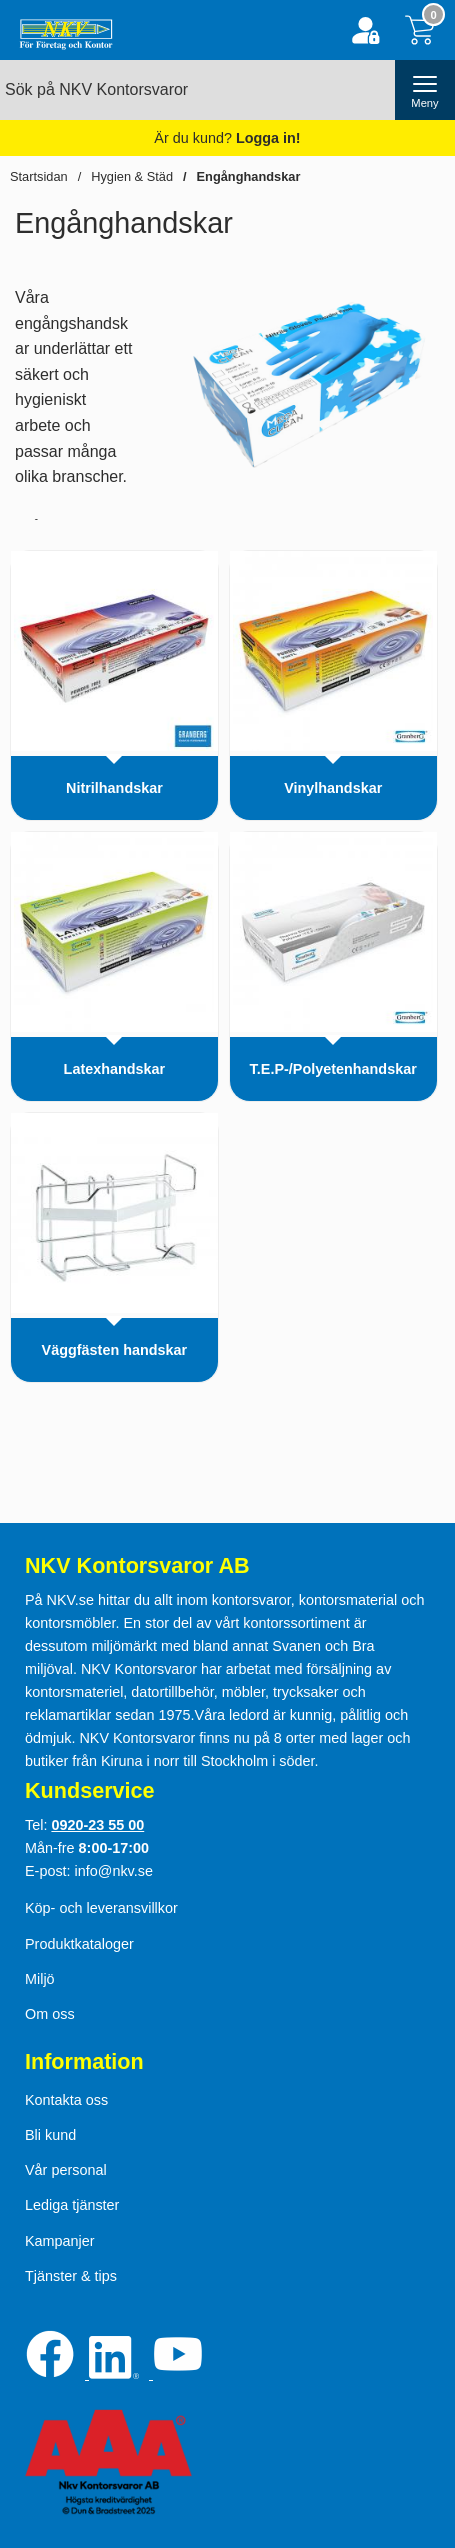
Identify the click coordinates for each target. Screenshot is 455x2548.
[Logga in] (365, 30)
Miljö (40, 1979)
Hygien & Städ (132, 176)
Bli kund (50, 2135)
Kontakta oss (66, 2100)
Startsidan (39, 176)
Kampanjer (60, 2241)
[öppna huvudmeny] (425, 90)
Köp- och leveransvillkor (101, 1908)
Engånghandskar (249, 176)
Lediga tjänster (72, 2205)
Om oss (50, 2014)
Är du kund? (227, 138)
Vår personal (66, 2170)
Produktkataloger (79, 1944)
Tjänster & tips (71, 2276)
